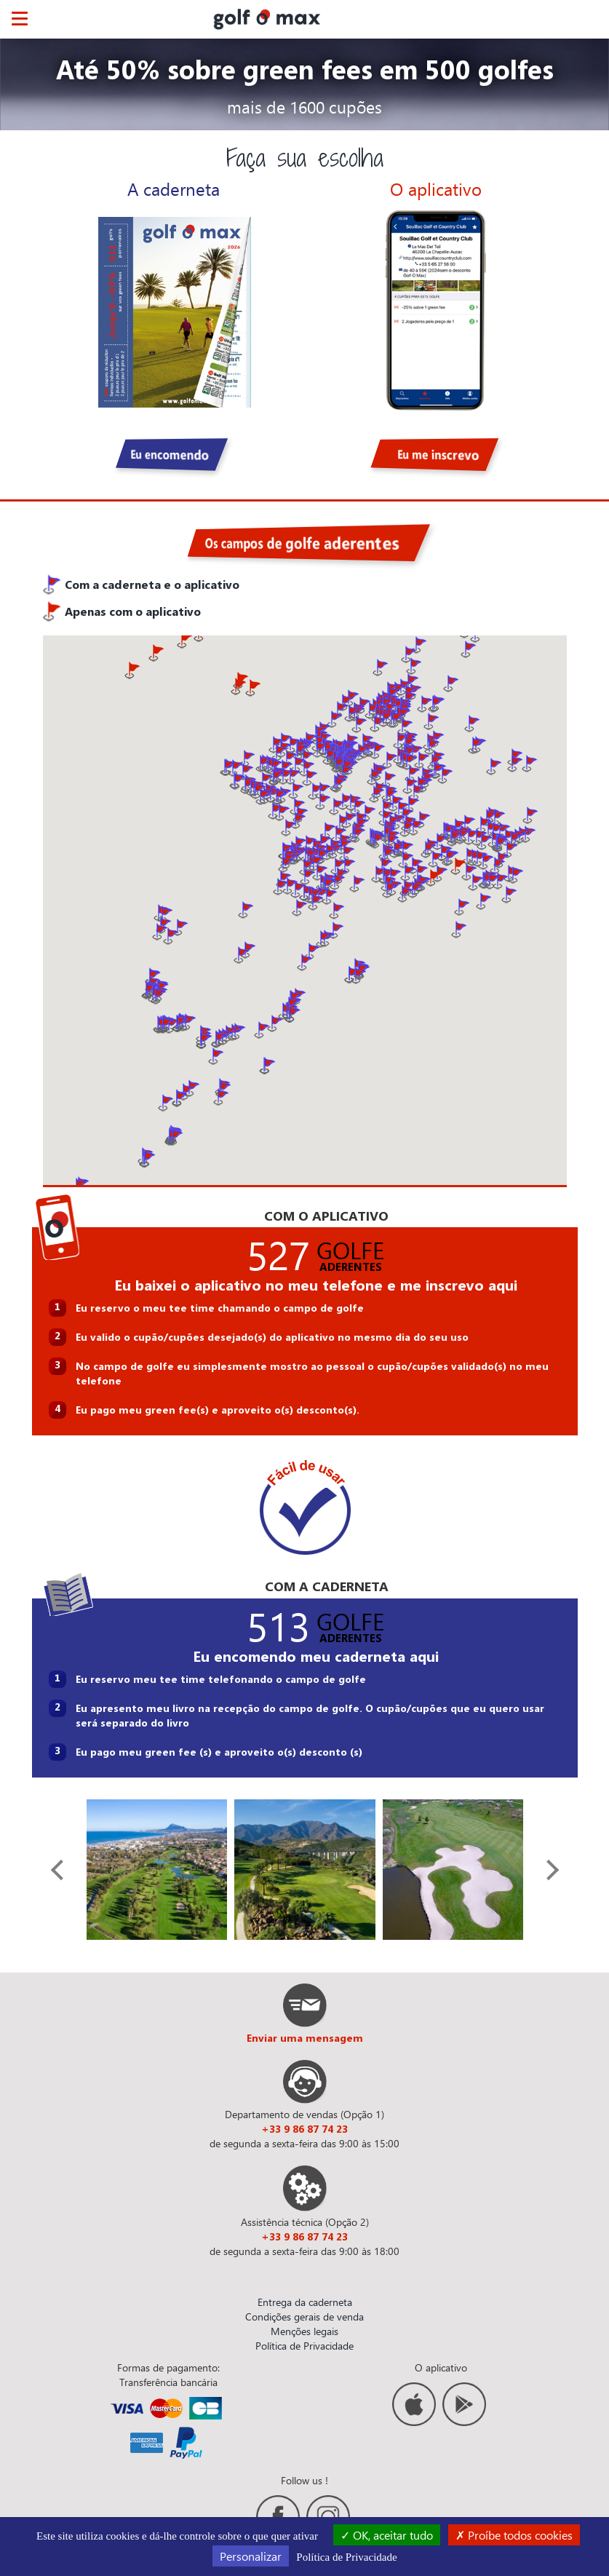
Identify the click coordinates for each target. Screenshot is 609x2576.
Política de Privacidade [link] (346, 2557)
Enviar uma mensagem (305, 2038)
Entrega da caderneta (305, 2302)
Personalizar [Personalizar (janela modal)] (251, 2556)
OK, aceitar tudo (387, 2535)
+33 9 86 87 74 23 (304, 2129)
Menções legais (304, 2331)
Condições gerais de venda (304, 2316)
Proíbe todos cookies (514, 2535)
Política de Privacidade (304, 2346)
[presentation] (60, 1870)
